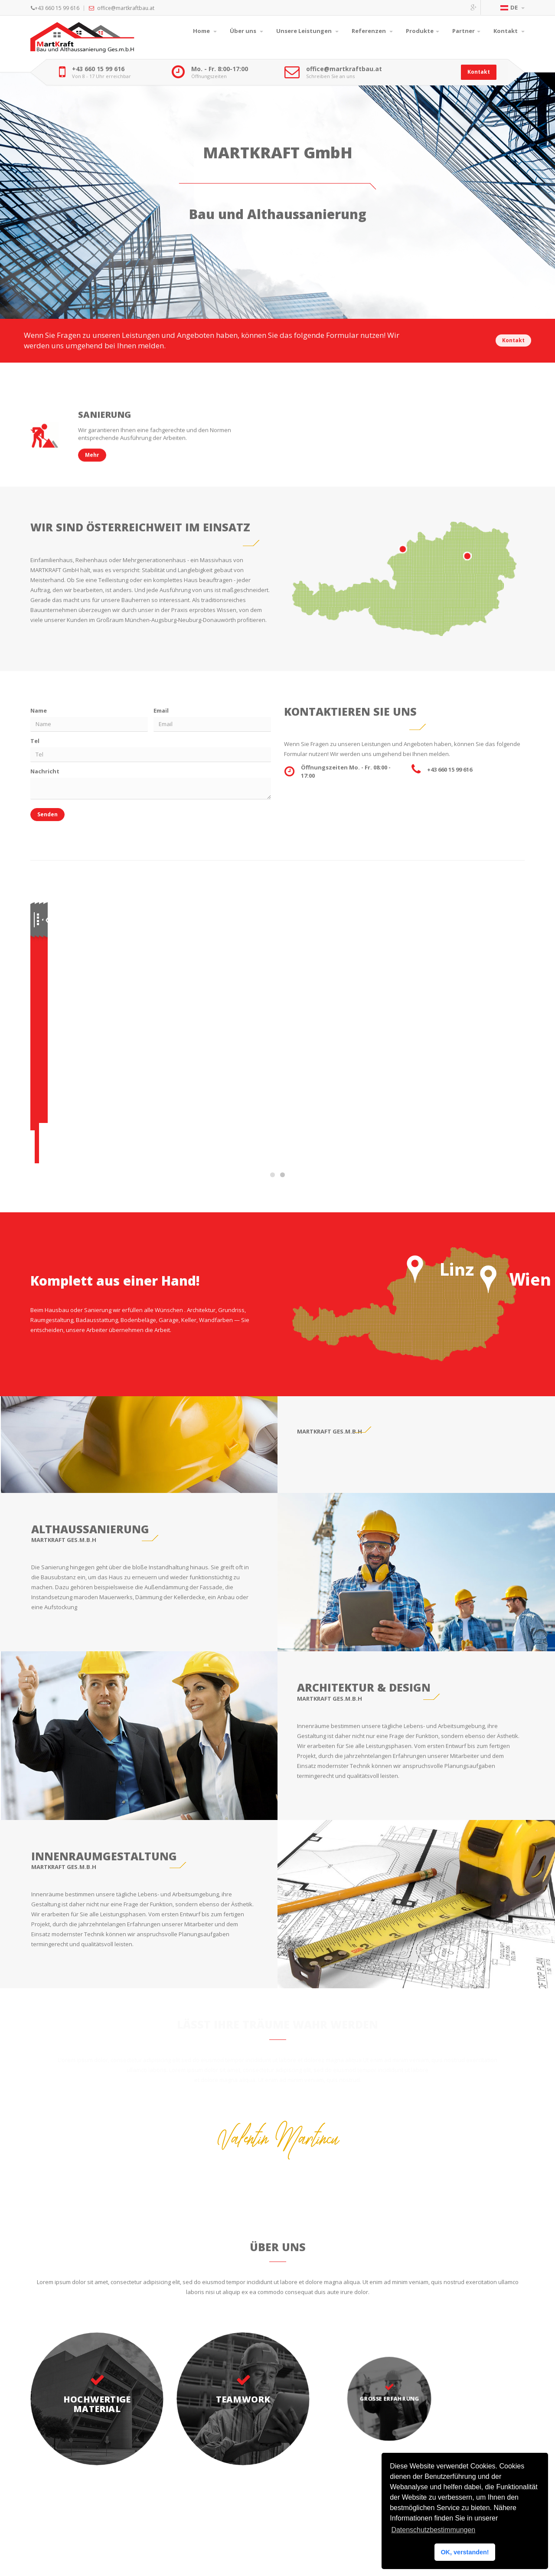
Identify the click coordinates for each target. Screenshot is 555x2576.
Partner (466, 31)
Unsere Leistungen (307, 31)
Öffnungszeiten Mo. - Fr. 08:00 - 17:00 (346, 778)
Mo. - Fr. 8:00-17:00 (219, 68)
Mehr (107, 997)
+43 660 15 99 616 (98, 68)
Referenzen (372, 31)
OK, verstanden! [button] (465, 2552)
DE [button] (512, 7)
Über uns (246, 31)
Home (205, 31)
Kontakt (509, 31)
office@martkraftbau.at (344, 68)
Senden (44, 821)
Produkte (422, 31)
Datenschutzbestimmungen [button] (433, 2529)
